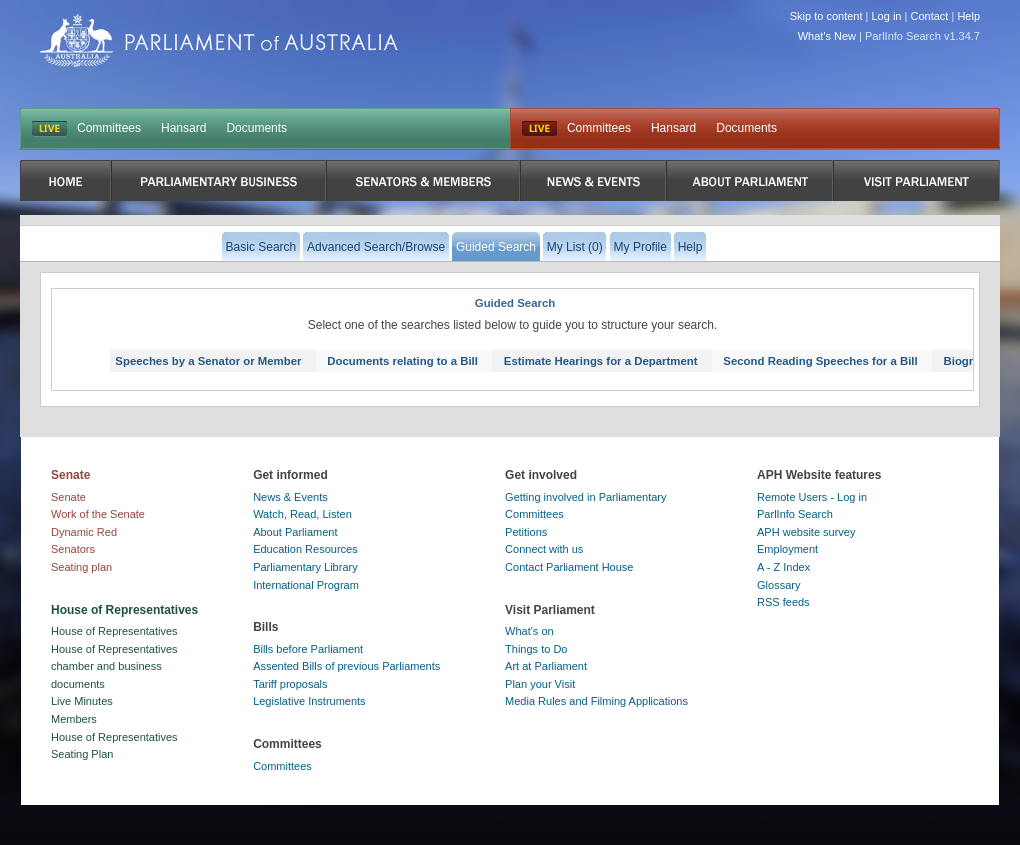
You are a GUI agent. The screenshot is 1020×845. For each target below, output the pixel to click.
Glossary (778, 585)
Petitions (526, 532)
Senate (68, 497)
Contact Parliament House (569, 567)
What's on (529, 631)
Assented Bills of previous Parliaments (346, 666)
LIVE (49, 129)
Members (74, 719)
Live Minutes (82, 701)
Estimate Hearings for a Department (601, 361)
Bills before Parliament (308, 649)
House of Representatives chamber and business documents (114, 666)
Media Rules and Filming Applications (596, 701)
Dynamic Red (84, 532)
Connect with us (544, 549)
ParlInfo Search (795, 514)
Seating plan (81, 567)
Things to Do (536, 649)
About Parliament (295, 532)
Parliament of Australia (219, 40)
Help (968, 16)
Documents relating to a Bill (402, 361)
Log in (887, 16)
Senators (73, 549)
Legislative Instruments (309, 701)
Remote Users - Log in (812, 497)
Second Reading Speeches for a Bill (820, 361)
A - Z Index (783, 567)
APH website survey (806, 532)
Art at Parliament (546, 666)
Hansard (183, 128)
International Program (306, 585)
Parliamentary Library (305, 567)
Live (539, 129)
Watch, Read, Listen (302, 514)
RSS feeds (783, 602)
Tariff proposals (290, 684)
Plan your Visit (540, 684)
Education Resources (305, 549)
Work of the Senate (98, 514)
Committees (109, 128)
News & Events (290, 497)
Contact (929, 16)
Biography (972, 361)
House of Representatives (114, 631)
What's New (827, 36)
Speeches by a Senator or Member (208, 361)
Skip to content (826, 16)
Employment (787, 549)
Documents (256, 128)
